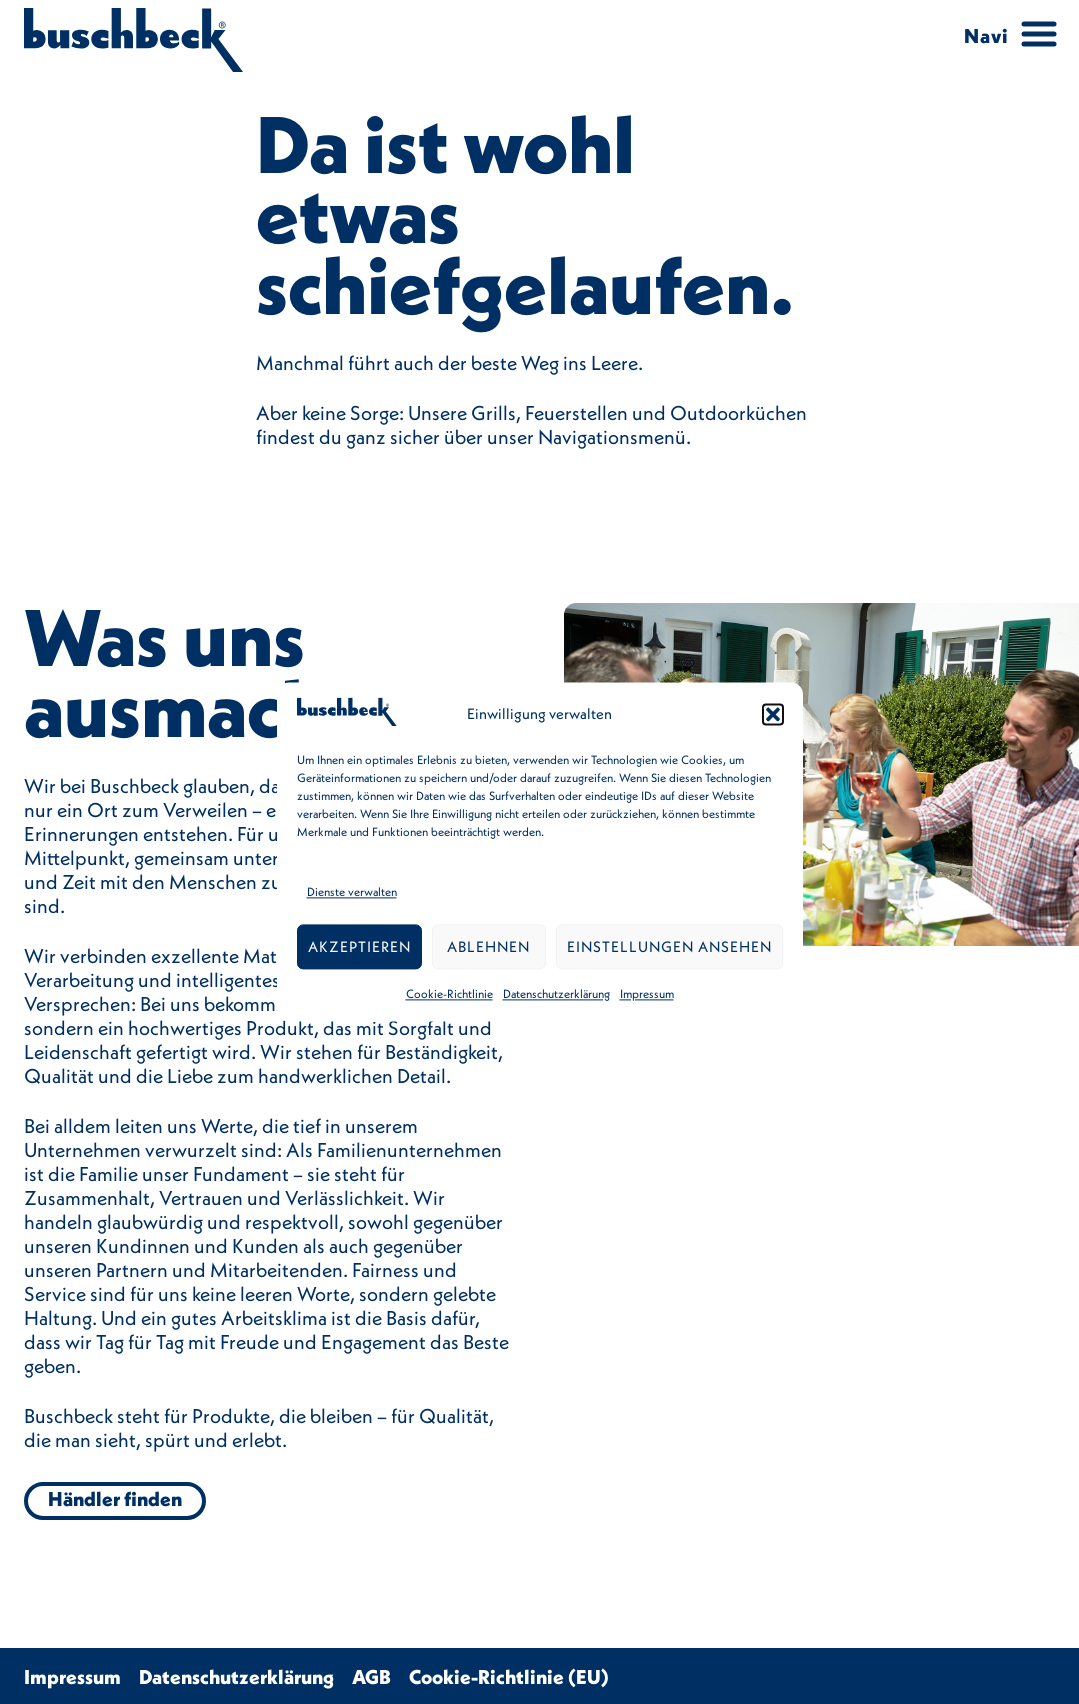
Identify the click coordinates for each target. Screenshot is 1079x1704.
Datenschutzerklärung (556, 994)
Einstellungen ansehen (669, 946)
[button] (773, 715)
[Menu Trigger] (1004, 35)
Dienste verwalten (352, 892)
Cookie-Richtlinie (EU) (509, 1676)
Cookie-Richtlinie (449, 994)
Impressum (647, 994)
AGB (371, 1676)
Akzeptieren (359, 946)
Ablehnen (488, 946)
